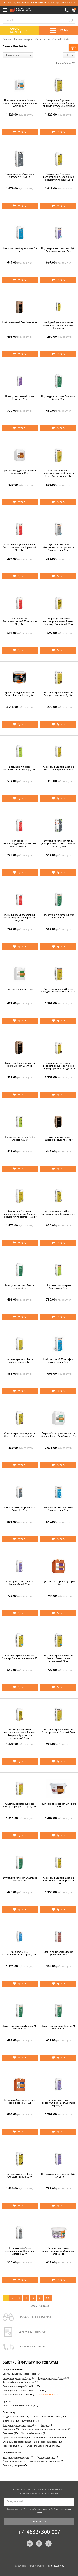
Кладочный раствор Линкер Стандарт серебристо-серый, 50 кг (19, 1805)
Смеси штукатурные (13, 2465)
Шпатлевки (9, 2421)
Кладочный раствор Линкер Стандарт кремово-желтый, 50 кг (58, 990)
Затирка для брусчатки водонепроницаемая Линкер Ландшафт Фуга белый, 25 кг (58, 622)
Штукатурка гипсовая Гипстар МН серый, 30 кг (58, 2027)
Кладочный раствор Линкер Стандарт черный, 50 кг (19, 2175)
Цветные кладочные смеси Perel (19, 2374)
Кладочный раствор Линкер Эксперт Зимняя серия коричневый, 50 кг (58, 1659)
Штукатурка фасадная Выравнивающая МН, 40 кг (58, 1138)
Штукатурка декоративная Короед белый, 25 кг (19, 1583)
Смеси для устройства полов (42, 2446)
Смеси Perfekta (45, 2395)
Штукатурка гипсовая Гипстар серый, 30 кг (19, 1287)
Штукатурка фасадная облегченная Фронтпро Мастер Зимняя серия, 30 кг (58, 547)
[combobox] (18, 55)
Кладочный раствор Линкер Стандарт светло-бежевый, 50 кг (58, 1731)
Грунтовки (8, 2433)
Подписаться (39, 2521)
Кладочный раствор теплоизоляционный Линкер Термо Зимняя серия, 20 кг (58, 473)
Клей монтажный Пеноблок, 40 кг (19, 322)
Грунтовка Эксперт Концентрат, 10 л (58, 1583)
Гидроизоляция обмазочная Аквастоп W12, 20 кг (19, 176)
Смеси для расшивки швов (47, 2417)
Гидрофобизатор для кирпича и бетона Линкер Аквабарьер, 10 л (58, 1435)
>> (48, 2298)
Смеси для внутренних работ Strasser (22, 2390)
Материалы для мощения (16, 2457)
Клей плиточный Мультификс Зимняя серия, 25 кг (58, 1361)
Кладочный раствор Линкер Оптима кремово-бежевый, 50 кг (58, 1213)
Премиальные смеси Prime (17, 2378)
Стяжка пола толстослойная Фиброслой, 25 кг (58, 1953)
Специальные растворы (15, 2442)
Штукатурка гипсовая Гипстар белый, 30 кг (58, 916)
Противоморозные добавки (48, 2437)
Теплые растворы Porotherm (18, 2405)
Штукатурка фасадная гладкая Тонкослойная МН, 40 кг (19, 1064)
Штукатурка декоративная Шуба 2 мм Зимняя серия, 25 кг (58, 250)
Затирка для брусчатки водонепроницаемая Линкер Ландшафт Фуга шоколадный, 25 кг (58, 1067)
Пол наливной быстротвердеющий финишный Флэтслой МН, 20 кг (19, 844)
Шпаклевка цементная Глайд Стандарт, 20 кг (19, 1138)
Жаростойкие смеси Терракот (18, 2382)
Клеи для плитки (46, 2457)
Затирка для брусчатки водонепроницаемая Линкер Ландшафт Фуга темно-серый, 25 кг (58, 104)
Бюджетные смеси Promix (51, 2378)
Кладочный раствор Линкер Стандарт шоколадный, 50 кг (58, 694)
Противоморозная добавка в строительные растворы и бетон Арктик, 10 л (20, 103)
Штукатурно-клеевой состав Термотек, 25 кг (19, 398)
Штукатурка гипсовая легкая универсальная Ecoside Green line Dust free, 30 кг (58, 844)
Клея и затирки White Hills (16, 2395)
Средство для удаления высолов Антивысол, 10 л (20, 472)
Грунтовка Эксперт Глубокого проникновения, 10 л (19, 2101)
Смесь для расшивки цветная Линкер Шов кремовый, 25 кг (58, 768)
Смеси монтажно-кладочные (45, 2461)
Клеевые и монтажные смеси (18, 2425)
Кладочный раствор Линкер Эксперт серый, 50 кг (19, 1361)
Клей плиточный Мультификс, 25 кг (19, 250)
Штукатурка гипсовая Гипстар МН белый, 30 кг (19, 2027)
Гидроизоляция (11, 2446)
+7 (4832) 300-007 (67, 10)
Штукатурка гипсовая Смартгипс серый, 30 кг (19, 1879)
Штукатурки (29, 2421)
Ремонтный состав (12, 2461)
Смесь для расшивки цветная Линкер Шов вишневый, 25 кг (19, 1435)
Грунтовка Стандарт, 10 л (20, 989)
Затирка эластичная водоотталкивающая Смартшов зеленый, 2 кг (58, 2251)
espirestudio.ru (56, 2566)
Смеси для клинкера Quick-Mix (19, 2386)
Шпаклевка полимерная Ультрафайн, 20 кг (58, 1287)
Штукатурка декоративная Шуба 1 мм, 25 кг (58, 2175)
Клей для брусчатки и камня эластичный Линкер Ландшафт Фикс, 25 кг (59, 325)
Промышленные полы (14, 2437)
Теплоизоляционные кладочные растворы (44, 2429)
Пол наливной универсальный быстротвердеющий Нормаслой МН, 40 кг (19, 918)
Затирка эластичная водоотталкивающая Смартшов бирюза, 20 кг (58, 2103)
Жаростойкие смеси (32, 2433)
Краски (45, 2425)
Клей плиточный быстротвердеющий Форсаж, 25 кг (19, 1953)
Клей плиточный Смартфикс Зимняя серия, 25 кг (58, 1509)
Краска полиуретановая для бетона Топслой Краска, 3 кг (19, 694)
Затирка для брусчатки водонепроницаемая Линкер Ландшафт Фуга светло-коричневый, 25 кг (19, 1734)
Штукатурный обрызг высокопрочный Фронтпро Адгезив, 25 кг (19, 2251)
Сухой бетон (9, 2429)
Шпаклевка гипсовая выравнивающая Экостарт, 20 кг (19, 768)
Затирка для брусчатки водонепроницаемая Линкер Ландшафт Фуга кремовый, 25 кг (19, 1214)
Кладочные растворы (14, 2417)
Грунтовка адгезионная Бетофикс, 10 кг (58, 1805)
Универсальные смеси (46, 2442)
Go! (71, 20)
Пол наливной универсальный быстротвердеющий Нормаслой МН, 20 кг (19, 547)
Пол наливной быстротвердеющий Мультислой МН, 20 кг (20, 622)
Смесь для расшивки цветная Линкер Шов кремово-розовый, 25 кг (58, 1881)
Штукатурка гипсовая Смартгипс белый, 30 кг (58, 398)
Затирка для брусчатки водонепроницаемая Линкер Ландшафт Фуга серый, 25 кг (58, 177)
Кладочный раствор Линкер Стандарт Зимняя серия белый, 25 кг (19, 1659)
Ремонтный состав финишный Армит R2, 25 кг (19, 1509)
